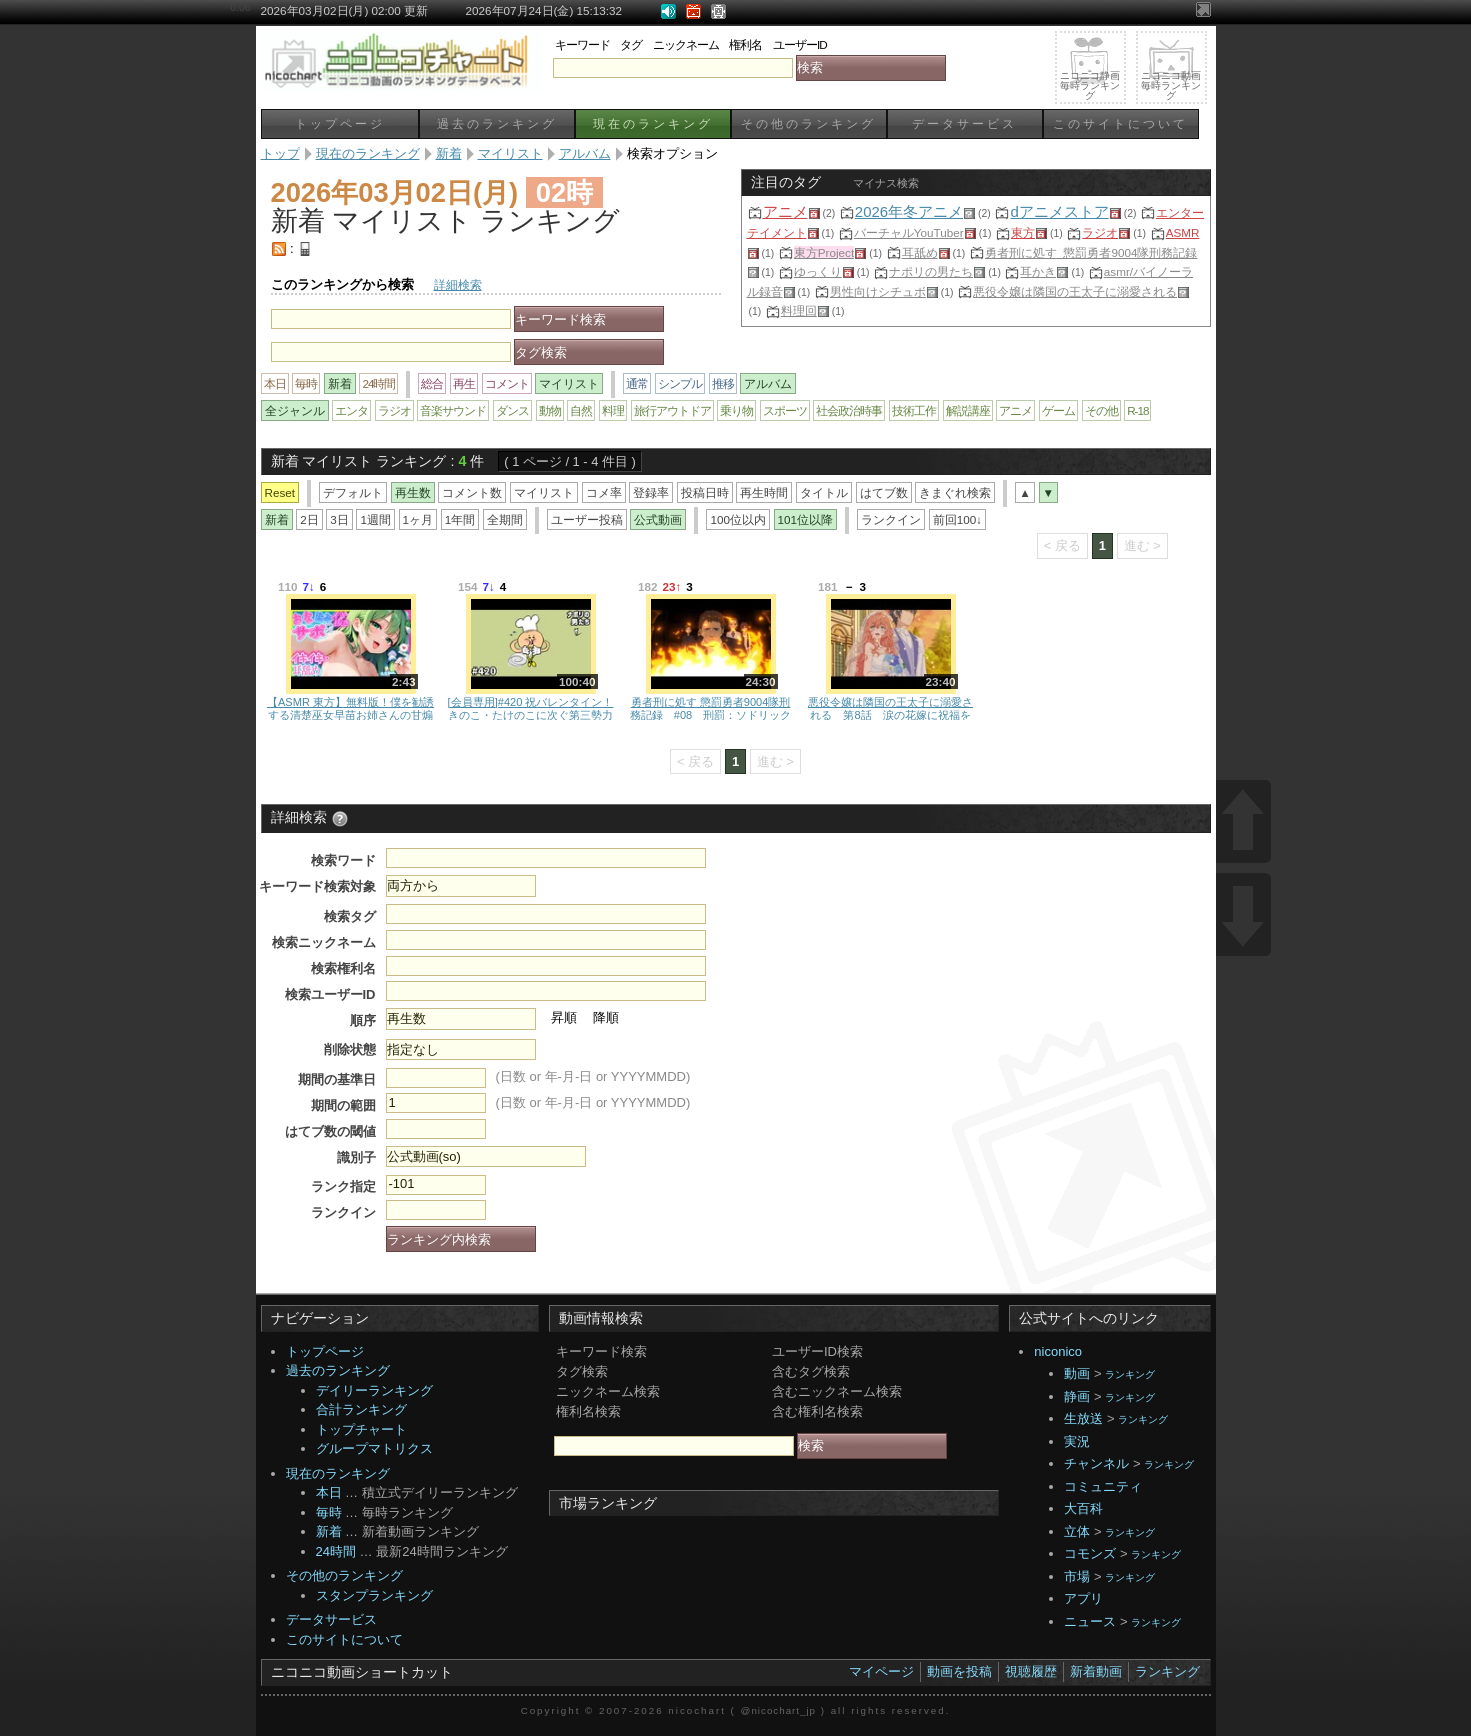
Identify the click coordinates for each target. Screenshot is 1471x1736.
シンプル (680, 383)
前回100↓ (957, 519)
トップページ (340, 123)
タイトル (824, 492)
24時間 (378, 383)
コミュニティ (1103, 1486)
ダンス (512, 410)
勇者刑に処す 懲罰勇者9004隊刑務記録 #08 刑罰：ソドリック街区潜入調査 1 (710, 708)
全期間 (505, 519)
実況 (1077, 1441)
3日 (339, 519)
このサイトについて (1120, 123)
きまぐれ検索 (955, 492)
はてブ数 (884, 492)
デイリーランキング (374, 1390)
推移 (723, 383)
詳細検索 (458, 284)
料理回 (799, 310)
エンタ (351, 410)
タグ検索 (582, 1371)
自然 (581, 410)
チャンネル (1096, 1463)
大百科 (1083, 1508)
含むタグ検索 (811, 1371)
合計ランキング (361, 1409)
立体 (1077, 1531)
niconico (1058, 1351)
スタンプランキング (374, 1595)
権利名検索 (588, 1411)
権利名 (745, 44)
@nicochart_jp (778, 1710)
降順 (606, 1017)
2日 (309, 519)
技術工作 (914, 410)
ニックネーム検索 (608, 1391)
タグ (631, 44)
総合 (432, 383)
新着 (329, 1531)
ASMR (1183, 232)
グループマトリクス (374, 1448)
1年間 (460, 519)
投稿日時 (705, 492)
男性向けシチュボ (878, 291)
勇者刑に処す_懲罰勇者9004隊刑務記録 (1091, 252)
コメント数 (472, 492)
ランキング (1130, 1374)
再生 (464, 383)
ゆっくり (818, 271)
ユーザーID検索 (817, 1351)
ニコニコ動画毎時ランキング (1171, 85)
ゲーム (1058, 410)
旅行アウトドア (672, 410)
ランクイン (891, 519)
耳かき (1038, 271)
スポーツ (785, 410)
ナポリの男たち (931, 271)
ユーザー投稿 (587, 519)
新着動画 (1096, 1671)
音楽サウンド (453, 410)
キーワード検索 (601, 1351)
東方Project (824, 252)
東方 (1023, 232)
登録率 (651, 492)
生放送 (1083, 1418)
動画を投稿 (959, 1671)
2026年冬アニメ (909, 211)
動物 (550, 410)
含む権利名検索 (817, 1411)
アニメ (785, 211)
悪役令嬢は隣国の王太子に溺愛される (1075, 291)
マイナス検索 (886, 183)
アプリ (1083, 1598)
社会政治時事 (849, 410)
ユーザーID (800, 44)
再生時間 (764, 492)
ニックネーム (686, 44)
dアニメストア (1059, 211)
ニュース (1090, 1621)
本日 (275, 383)
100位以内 (738, 519)
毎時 (306, 383)
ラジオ (1100, 232)
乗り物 (736, 410)
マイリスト (544, 492)
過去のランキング (497, 123)
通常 (637, 383)
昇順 (564, 1017)
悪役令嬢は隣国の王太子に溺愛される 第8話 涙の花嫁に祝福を (890, 708)
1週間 (375, 519)
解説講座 (968, 410)
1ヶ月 (418, 519)
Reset (280, 492)
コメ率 (604, 492)
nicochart (697, 1710)
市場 (1077, 1576)
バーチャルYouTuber (909, 232)
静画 (1077, 1396)
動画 (1077, 1373)
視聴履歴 (1031, 1671)
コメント (507, 383)
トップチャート (361, 1429)
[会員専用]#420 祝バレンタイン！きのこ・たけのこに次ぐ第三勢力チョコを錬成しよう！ (531, 708)
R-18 (1137, 410)
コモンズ (1090, 1553)
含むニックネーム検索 (837, 1391)
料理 (613, 410)
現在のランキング (653, 123)
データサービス (964, 123)
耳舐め (920, 252)
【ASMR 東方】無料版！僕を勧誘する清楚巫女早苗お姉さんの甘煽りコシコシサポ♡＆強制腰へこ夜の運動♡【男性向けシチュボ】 (350, 708)
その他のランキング (808, 123)
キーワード (582, 44)
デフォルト (353, 492)
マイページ (881, 1671)
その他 (1101, 410)
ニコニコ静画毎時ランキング (1090, 85)
